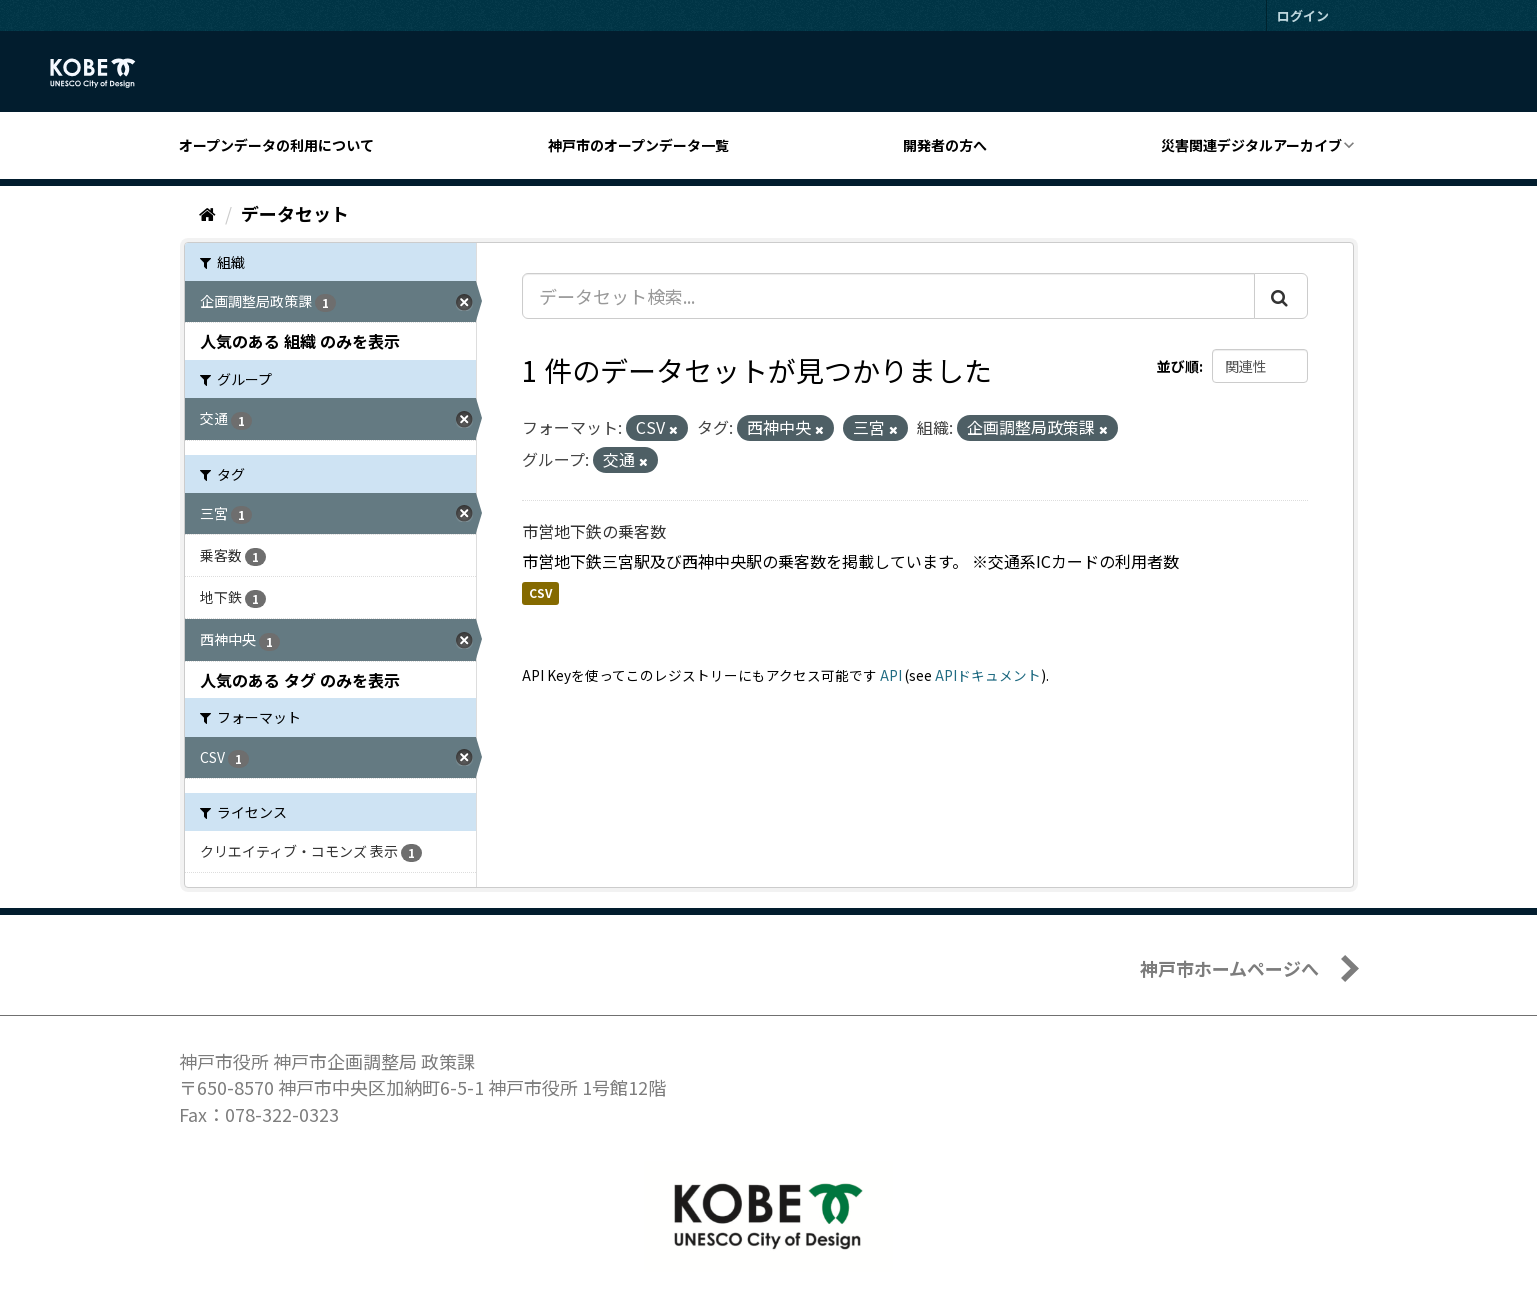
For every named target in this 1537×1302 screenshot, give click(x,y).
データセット (295, 213)
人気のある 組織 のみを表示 (300, 341)
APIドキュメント (988, 675)
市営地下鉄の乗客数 (594, 531)
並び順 (1178, 366)
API (891, 675)
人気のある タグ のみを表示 (300, 680)
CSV (540, 593)
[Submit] (1281, 296)
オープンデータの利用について (276, 145)
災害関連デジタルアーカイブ (1251, 145)
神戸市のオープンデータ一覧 (638, 145)
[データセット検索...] (888, 296)
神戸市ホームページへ (1229, 968)
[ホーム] (207, 213)
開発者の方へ (945, 145)
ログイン (1303, 15)
